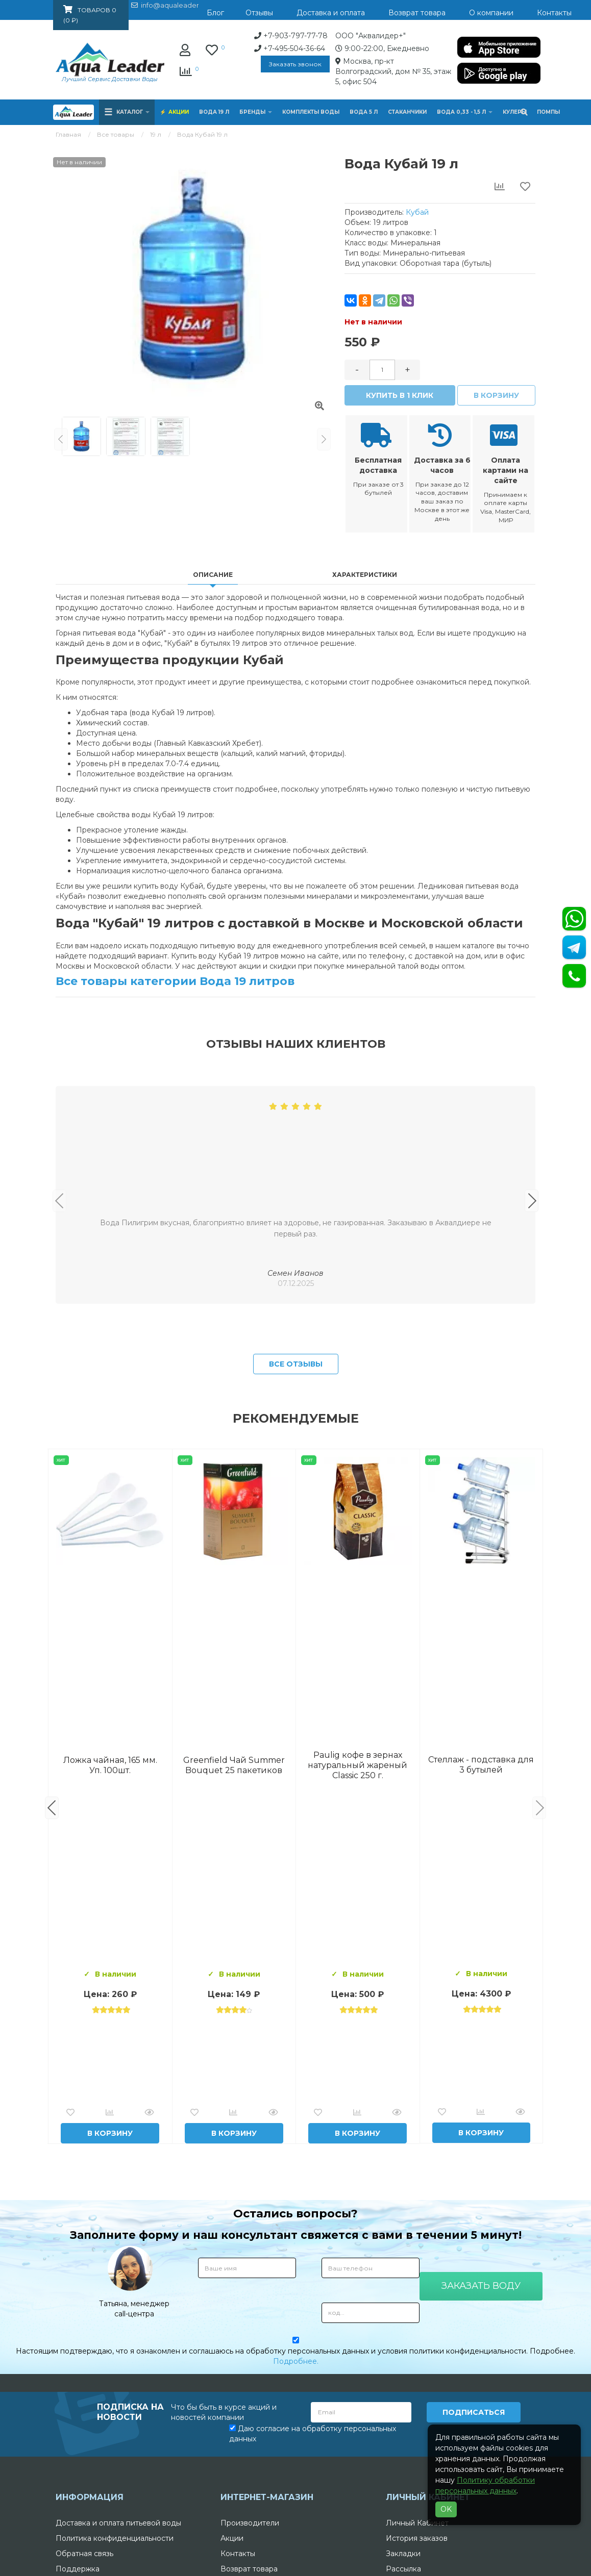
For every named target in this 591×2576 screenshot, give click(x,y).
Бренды (255, 112)
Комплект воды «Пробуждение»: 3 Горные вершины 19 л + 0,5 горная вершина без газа (234, 1765)
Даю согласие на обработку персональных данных (312, 2433)
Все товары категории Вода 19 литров (175, 981)
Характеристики (364, 574)
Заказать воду (481, 2285)
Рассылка (403, 2568)
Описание (213, 574)
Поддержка (78, 2568)
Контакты (237, 2553)
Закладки (403, 2553)
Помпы (548, 112)
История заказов (417, 2538)
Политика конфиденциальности (115, 2538)
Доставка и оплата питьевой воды (118, 2523)
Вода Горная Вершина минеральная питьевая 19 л (110, 1765)
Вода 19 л (214, 112)
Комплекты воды (310, 112)
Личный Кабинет (417, 2523)
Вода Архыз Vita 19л (357, 1765)
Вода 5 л (364, 112)
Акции (178, 112)
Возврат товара (249, 2568)
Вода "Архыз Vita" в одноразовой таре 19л (481, 1765)
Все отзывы (296, 1364)
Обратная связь (84, 2553)
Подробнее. (295, 2361)
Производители (249, 2523)
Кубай (417, 212)
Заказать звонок (295, 64)
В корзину (496, 395)
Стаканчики (407, 112)
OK (446, 2509)
